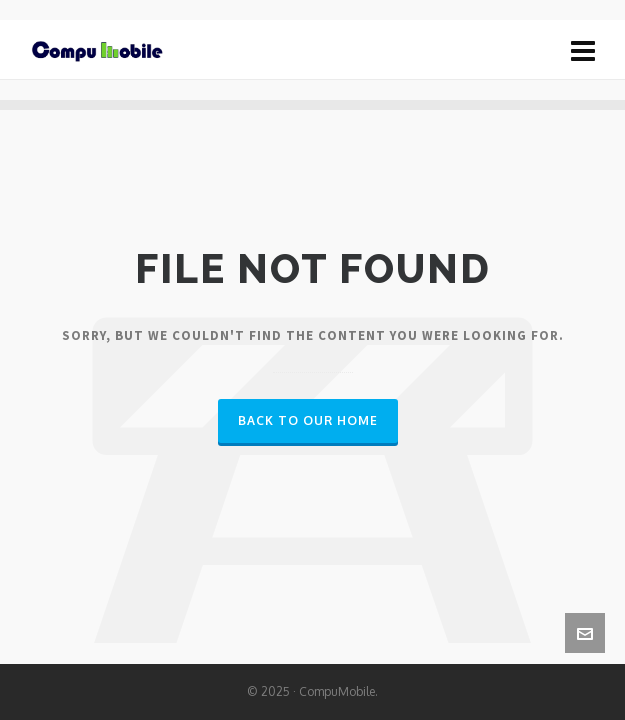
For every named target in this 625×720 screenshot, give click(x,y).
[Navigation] (583, 50)
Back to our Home (308, 420)
